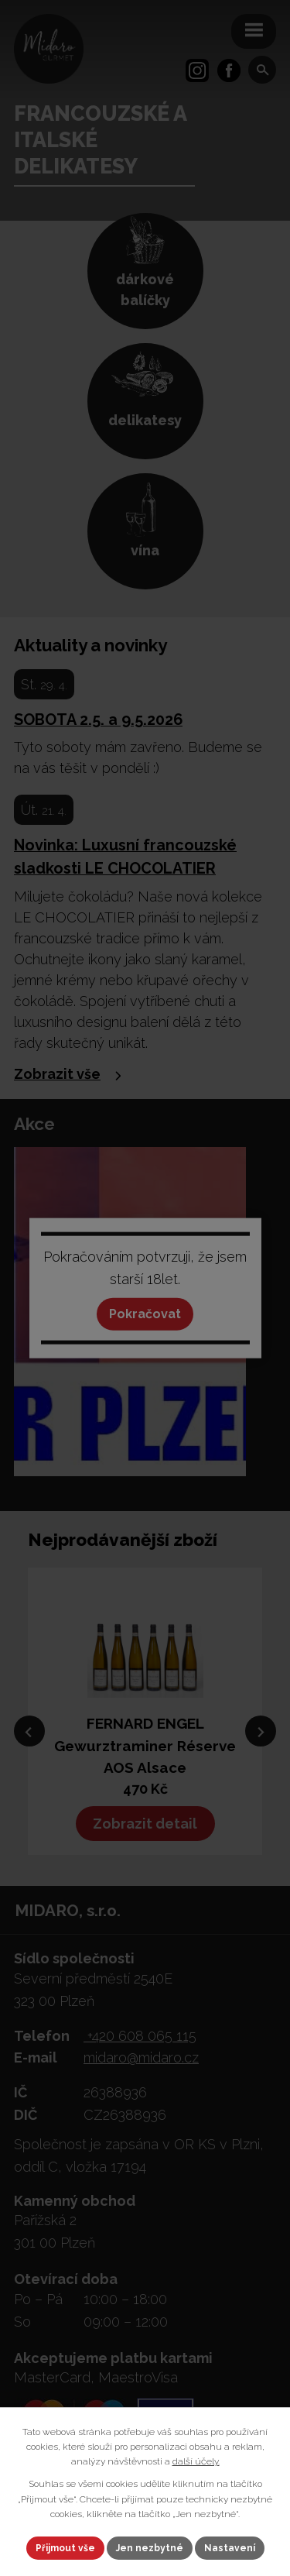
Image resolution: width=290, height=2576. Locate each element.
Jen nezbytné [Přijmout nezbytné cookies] (149, 2548)
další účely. (196, 2461)
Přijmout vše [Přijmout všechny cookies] (65, 2548)
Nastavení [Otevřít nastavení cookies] (229, 2548)
